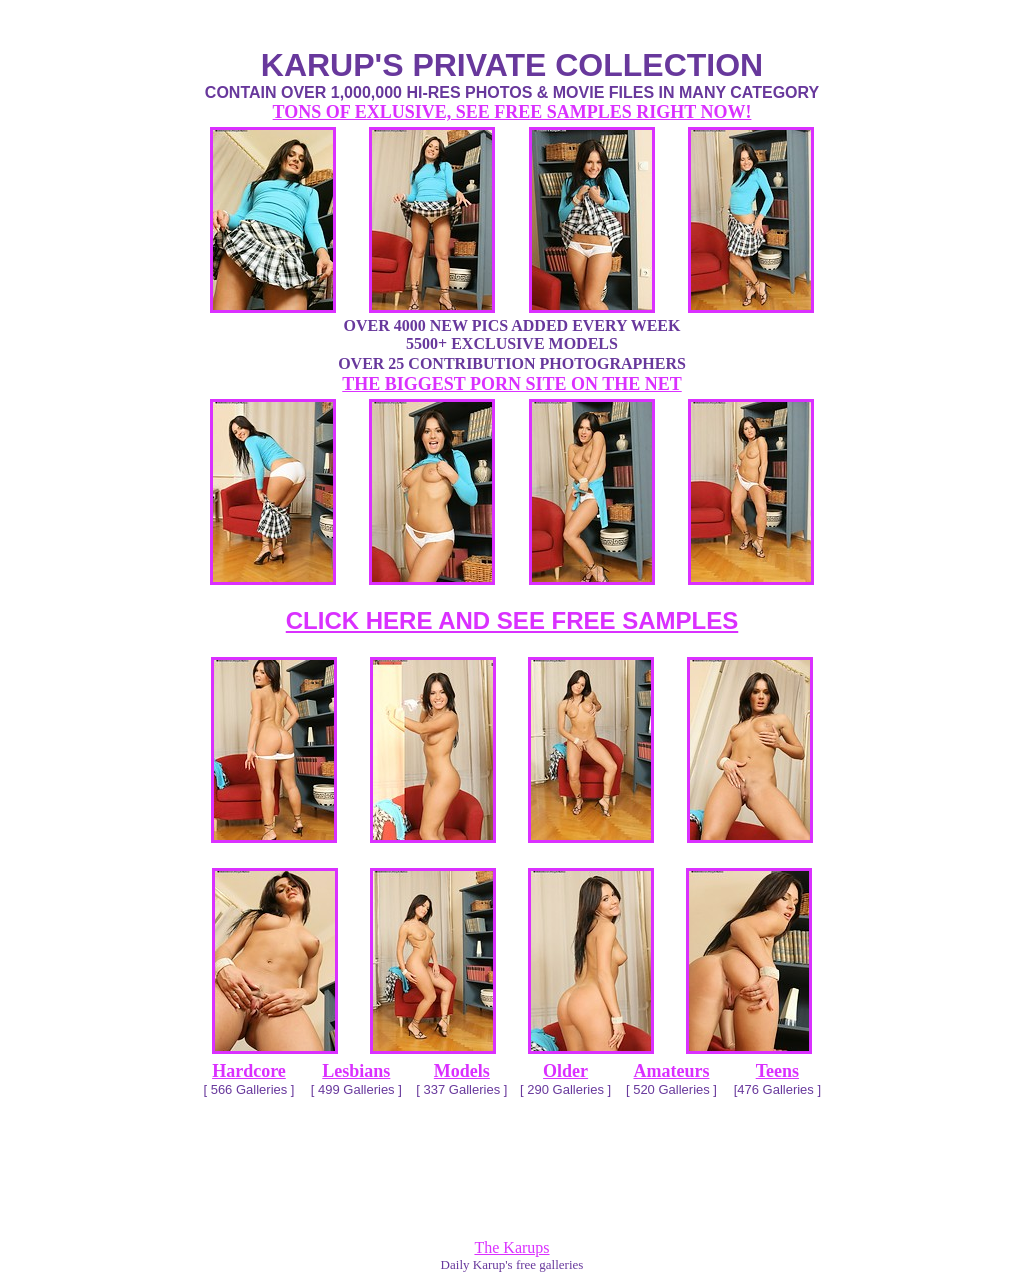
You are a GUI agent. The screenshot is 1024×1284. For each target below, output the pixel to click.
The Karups (511, 1247)
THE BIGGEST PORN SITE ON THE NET (511, 384)
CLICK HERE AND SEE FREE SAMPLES (512, 620)
